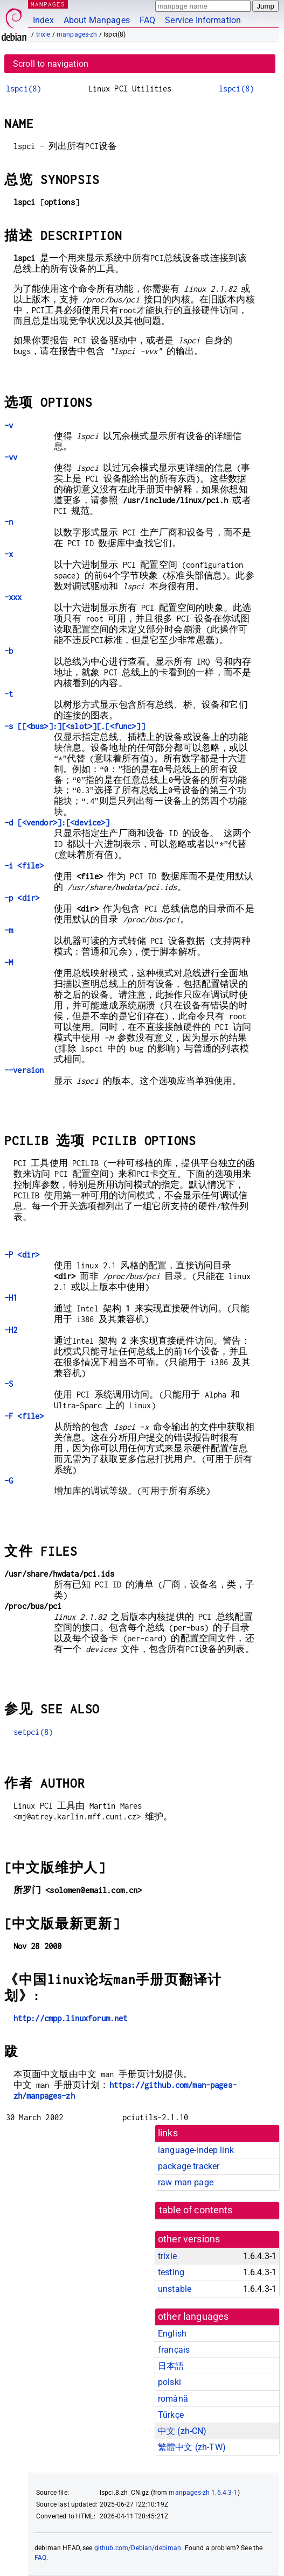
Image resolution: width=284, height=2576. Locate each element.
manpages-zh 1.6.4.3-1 (203, 2492)
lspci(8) (23, 88)
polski (169, 2382)
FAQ (147, 20)
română (173, 2399)
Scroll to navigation (50, 64)
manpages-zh (77, 34)
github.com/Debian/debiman (138, 2548)
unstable (174, 2289)
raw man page (185, 2182)
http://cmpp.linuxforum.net (70, 2018)
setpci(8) (33, 1732)
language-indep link (196, 2150)
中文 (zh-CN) (182, 2431)
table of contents (196, 2210)
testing (171, 2272)
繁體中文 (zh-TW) (192, 2447)
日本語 (171, 2366)
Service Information (203, 20)
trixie (43, 34)
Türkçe (171, 2415)
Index (43, 20)
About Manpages (97, 20)
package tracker (188, 2166)
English (172, 2333)
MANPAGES (48, 4)
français (174, 2350)
